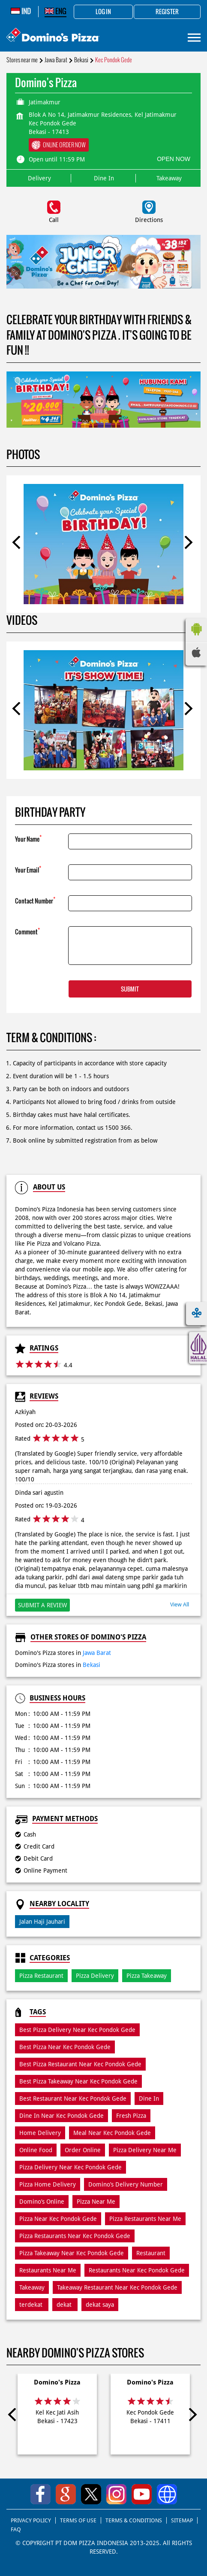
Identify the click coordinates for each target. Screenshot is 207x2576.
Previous (19, 544)
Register (167, 12)
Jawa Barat (56, 60)
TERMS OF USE (78, 2520)
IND (21, 11)
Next (188, 544)
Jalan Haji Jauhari (42, 1921)
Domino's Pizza (57, 2382)
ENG (55, 11)
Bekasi (81, 60)
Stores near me (22, 60)
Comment (27, 931)
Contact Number (35, 900)
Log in (103, 12)
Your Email (28, 869)
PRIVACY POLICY (31, 2520)
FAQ (16, 2529)
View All (179, 1604)
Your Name (28, 838)
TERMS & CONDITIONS (133, 2520)
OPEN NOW (173, 158)
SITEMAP (182, 2520)
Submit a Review (42, 1605)
